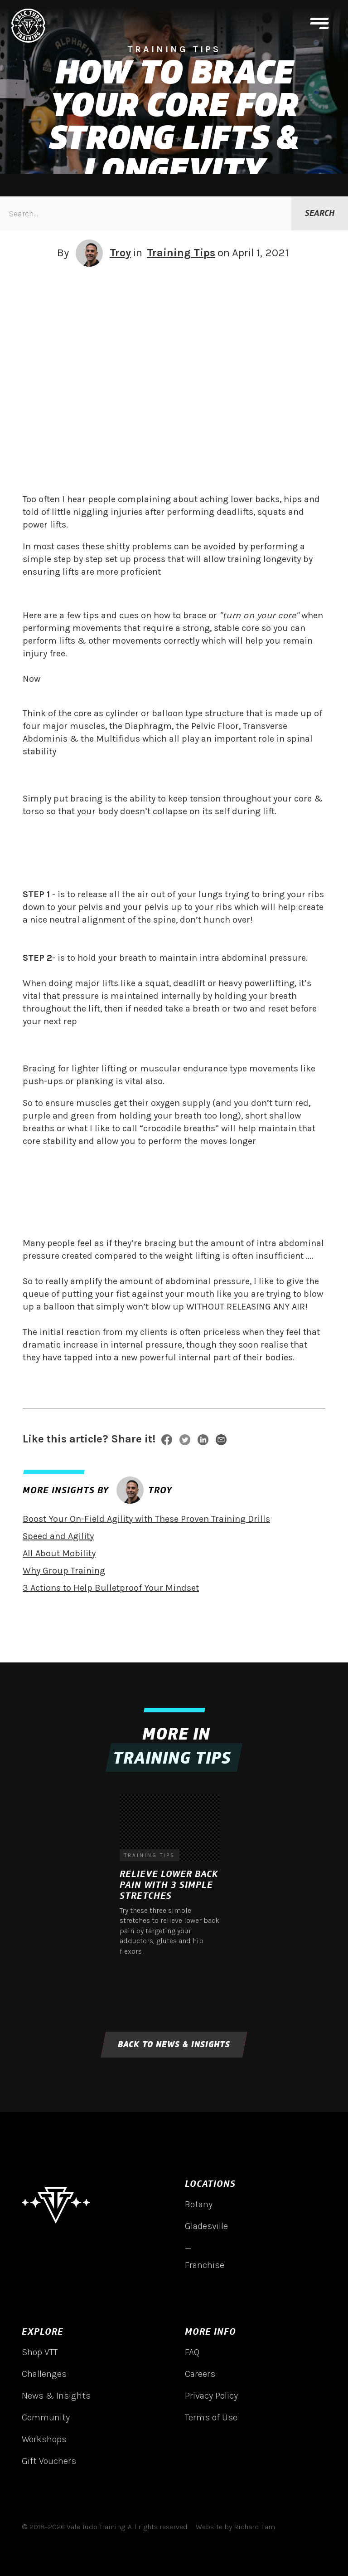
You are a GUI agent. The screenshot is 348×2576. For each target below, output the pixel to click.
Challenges (44, 2374)
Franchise (204, 2265)
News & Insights (56, 2395)
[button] (319, 25)
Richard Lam (254, 2526)
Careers (200, 2374)
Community (46, 2417)
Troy (120, 252)
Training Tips (181, 252)
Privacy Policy (211, 2395)
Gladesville (206, 2226)
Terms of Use (211, 2417)
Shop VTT (40, 2352)
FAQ (192, 2352)
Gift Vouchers (49, 2461)
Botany (199, 2204)
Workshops (44, 2439)
